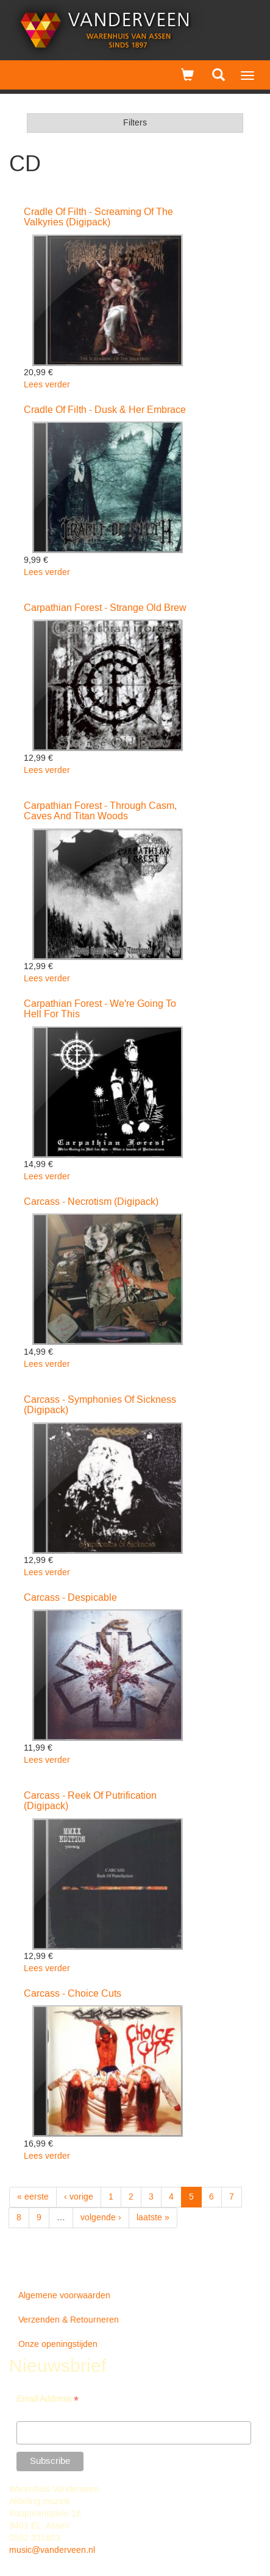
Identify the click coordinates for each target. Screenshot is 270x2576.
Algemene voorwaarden (64, 2295)
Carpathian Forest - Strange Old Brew (105, 608)
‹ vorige (78, 2197)
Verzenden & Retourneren (68, 2320)
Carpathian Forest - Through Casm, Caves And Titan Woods (100, 811)
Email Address (47, 2400)
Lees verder (47, 384)
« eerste (33, 2197)
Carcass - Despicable (70, 1598)
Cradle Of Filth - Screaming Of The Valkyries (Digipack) (98, 217)
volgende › (100, 2217)
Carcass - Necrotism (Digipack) (91, 1202)
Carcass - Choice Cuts (72, 1994)
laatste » (153, 2217)
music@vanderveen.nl (52, 2550)
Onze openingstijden (58, 2344)
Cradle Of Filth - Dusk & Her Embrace (105, 410)
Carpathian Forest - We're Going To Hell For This (100, 1009)
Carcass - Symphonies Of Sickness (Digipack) (100, 1405)
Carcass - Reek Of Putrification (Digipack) (90, 1801)
